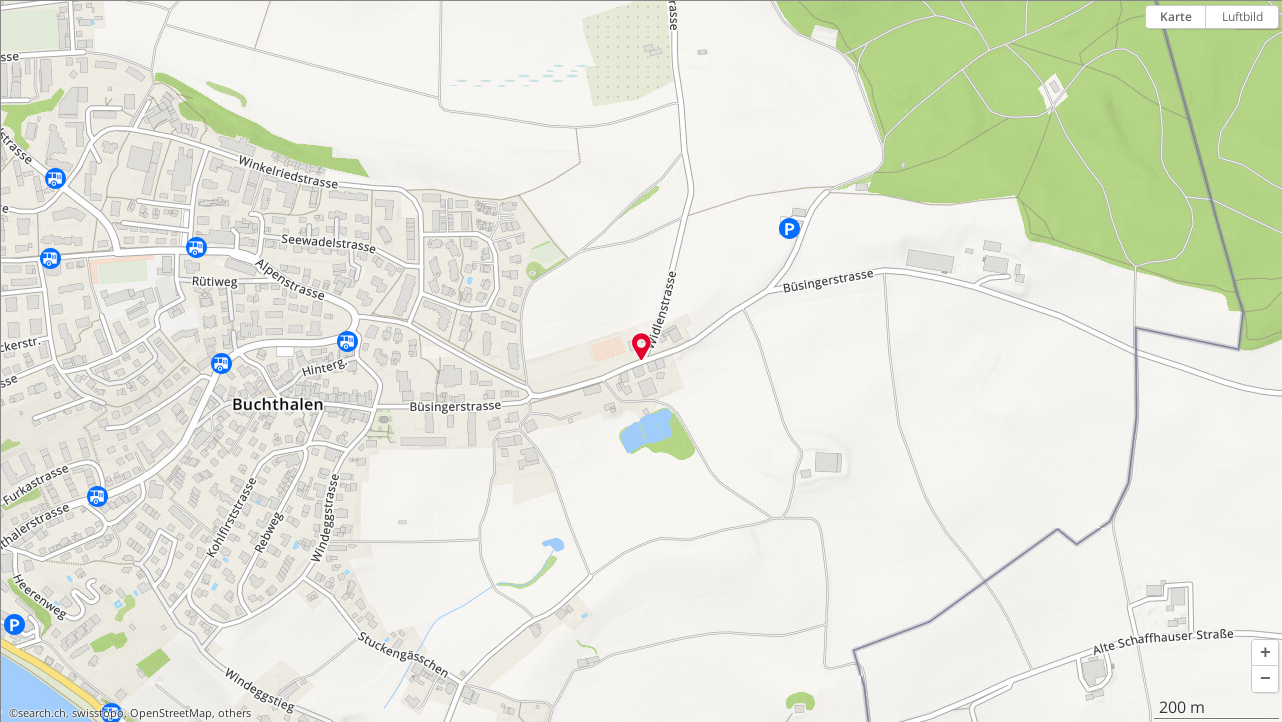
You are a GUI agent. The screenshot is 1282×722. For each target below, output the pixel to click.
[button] (1265, 653)
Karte (1176, 16)
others (234, 713)
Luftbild (1242, 16)
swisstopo (98, 713)
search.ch (42, 713)
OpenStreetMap (171, 713)
